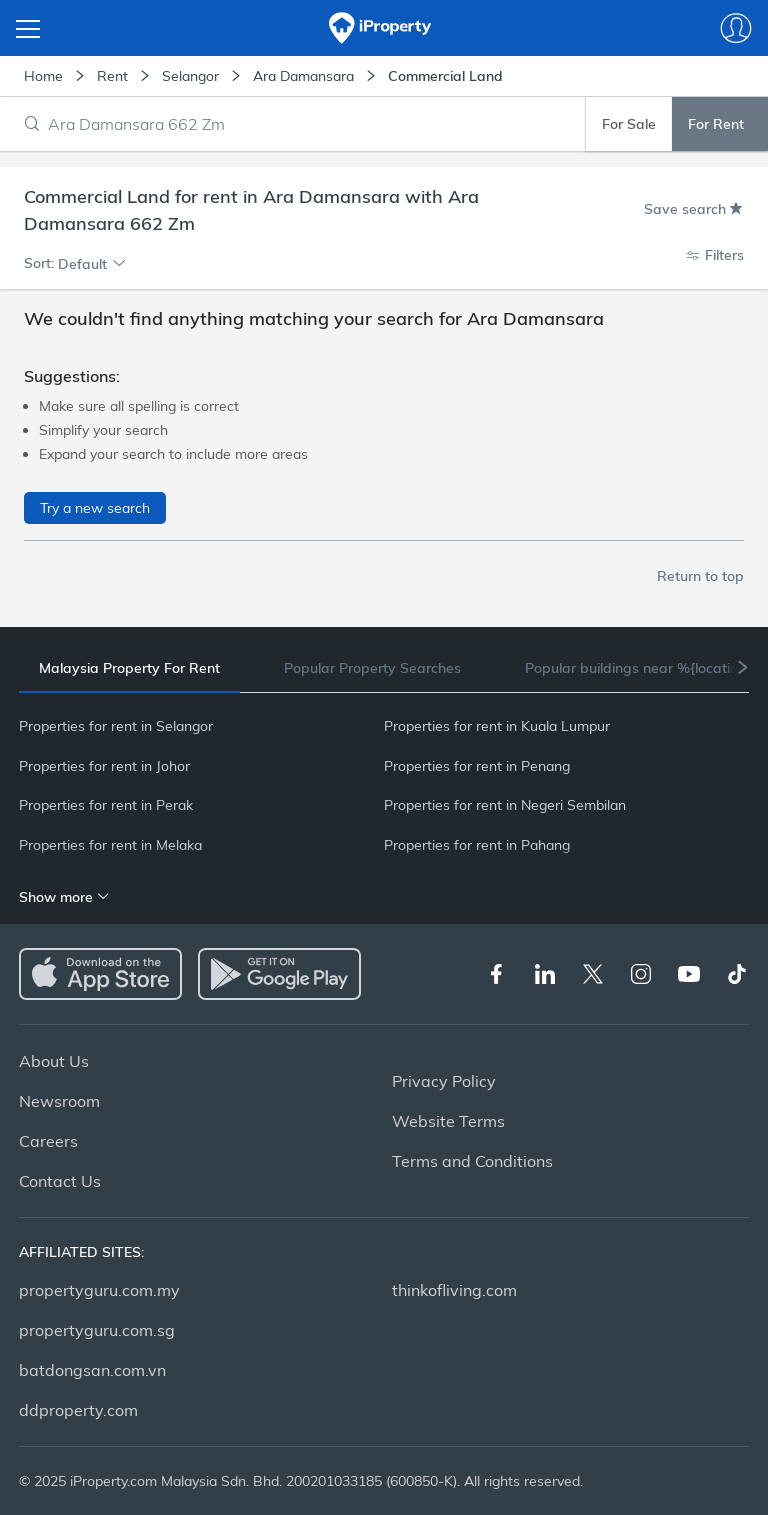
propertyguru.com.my (99, 1290)
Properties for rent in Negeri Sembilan (505, 805)
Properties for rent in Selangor (116, 726)
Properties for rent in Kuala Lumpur (497, 726)
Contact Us (60, 1181)
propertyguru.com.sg (97, 1330)
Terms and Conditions (472, 1161)
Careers (48, 1141)
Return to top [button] (700, 576)
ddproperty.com (78, 1410)
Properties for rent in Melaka (110, 845)
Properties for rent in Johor (104, 766)
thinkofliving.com (454, 1290)
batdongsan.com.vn (92, 1370)
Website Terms (448, 1121)
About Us (54, 1061)
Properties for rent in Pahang (477, 845)
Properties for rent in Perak (106, 805)
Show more (64, 897)
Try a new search (95, 508)
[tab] (129, 668)
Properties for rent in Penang (477, 766)
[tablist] (384, 668)
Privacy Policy (444, 1081)
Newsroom (59, 1101)
